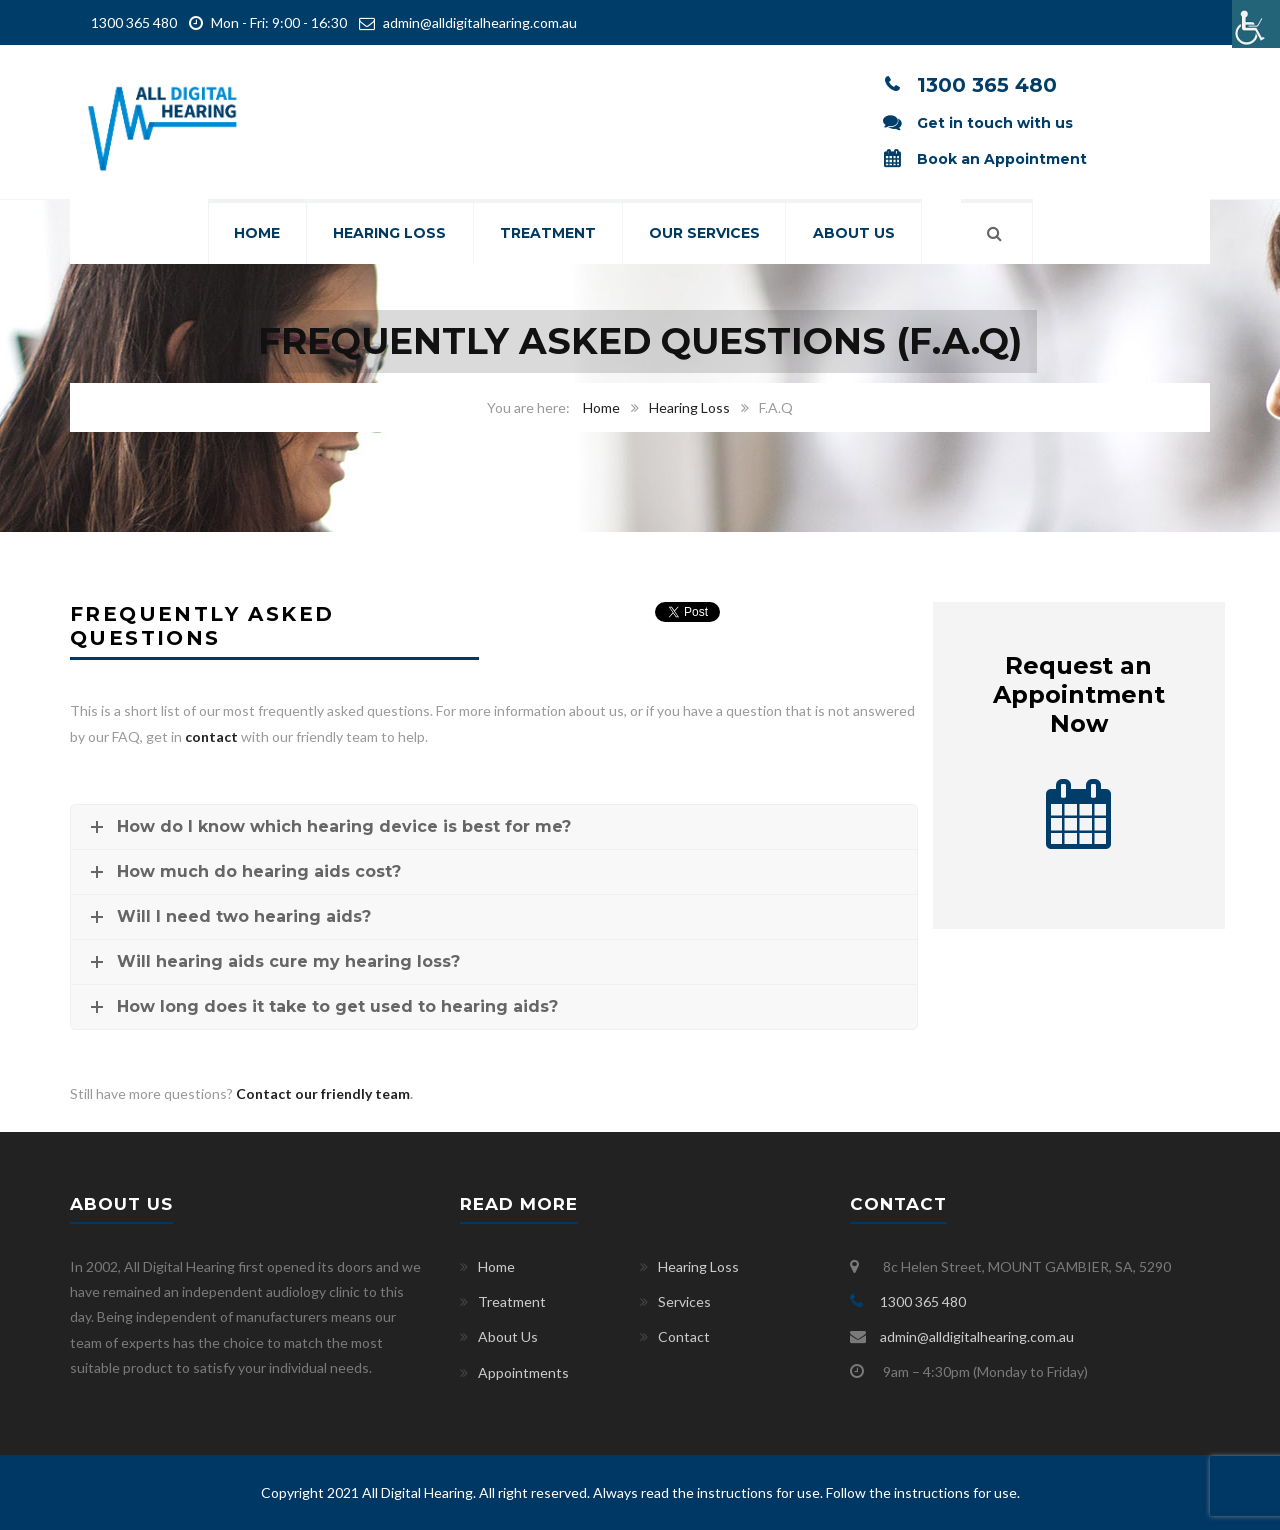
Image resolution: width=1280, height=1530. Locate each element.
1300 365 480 (132, 22)
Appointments (523, 1372)
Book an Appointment (1002, 159)
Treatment (548, 234)
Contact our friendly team (323, 1093)
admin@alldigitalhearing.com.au (480, 22)
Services (684, 1301)
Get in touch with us (995, 123)
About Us (858, 234)
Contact (684, 1336)
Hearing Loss (388, 234)
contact (211, 736)
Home (254, 234)
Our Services (706, 234)
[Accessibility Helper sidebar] (1256, 24)
